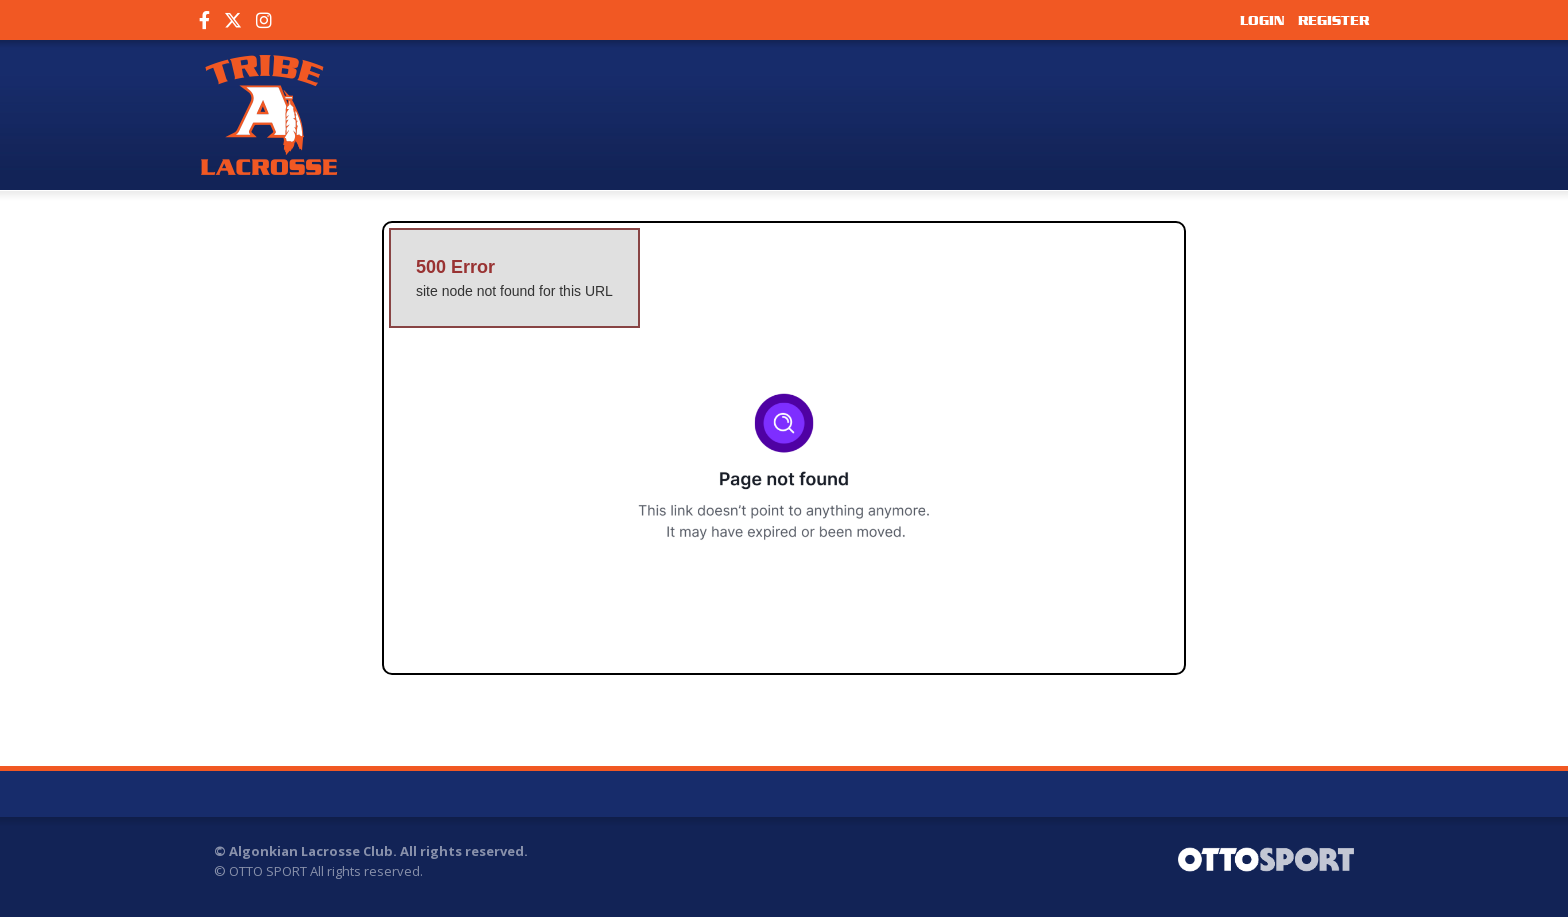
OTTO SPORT (268, 871)
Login (1262, 20)
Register (1333, 20)
